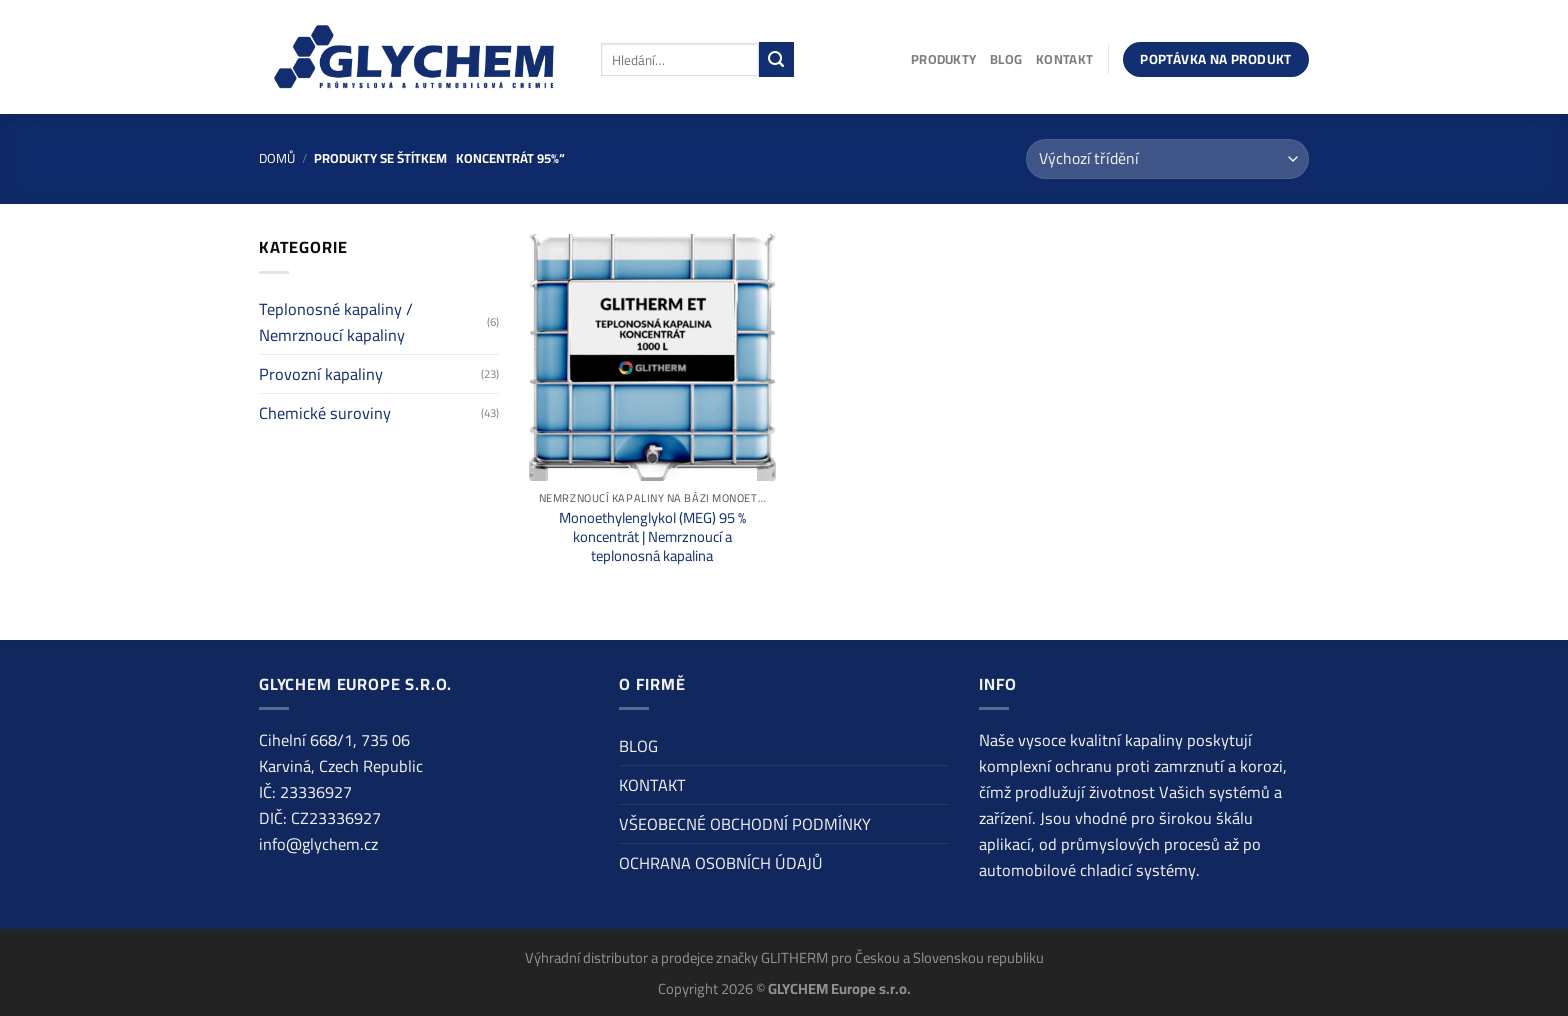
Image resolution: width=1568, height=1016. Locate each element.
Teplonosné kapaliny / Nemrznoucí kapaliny (336, 322)
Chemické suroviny (325, 413)
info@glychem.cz (318, 844)
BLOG (1006, 59)
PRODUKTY (943, 59)
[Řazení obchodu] (1167, 159)
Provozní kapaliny (321, 374)
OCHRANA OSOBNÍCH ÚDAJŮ (721, 863)
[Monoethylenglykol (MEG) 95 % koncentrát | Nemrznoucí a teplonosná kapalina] (652, 357)
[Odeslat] (776, 59)
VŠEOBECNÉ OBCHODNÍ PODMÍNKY (745, 824)
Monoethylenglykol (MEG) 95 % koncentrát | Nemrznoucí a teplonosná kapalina (652, 536)
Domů (277, 158)
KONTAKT (1064, 59)
